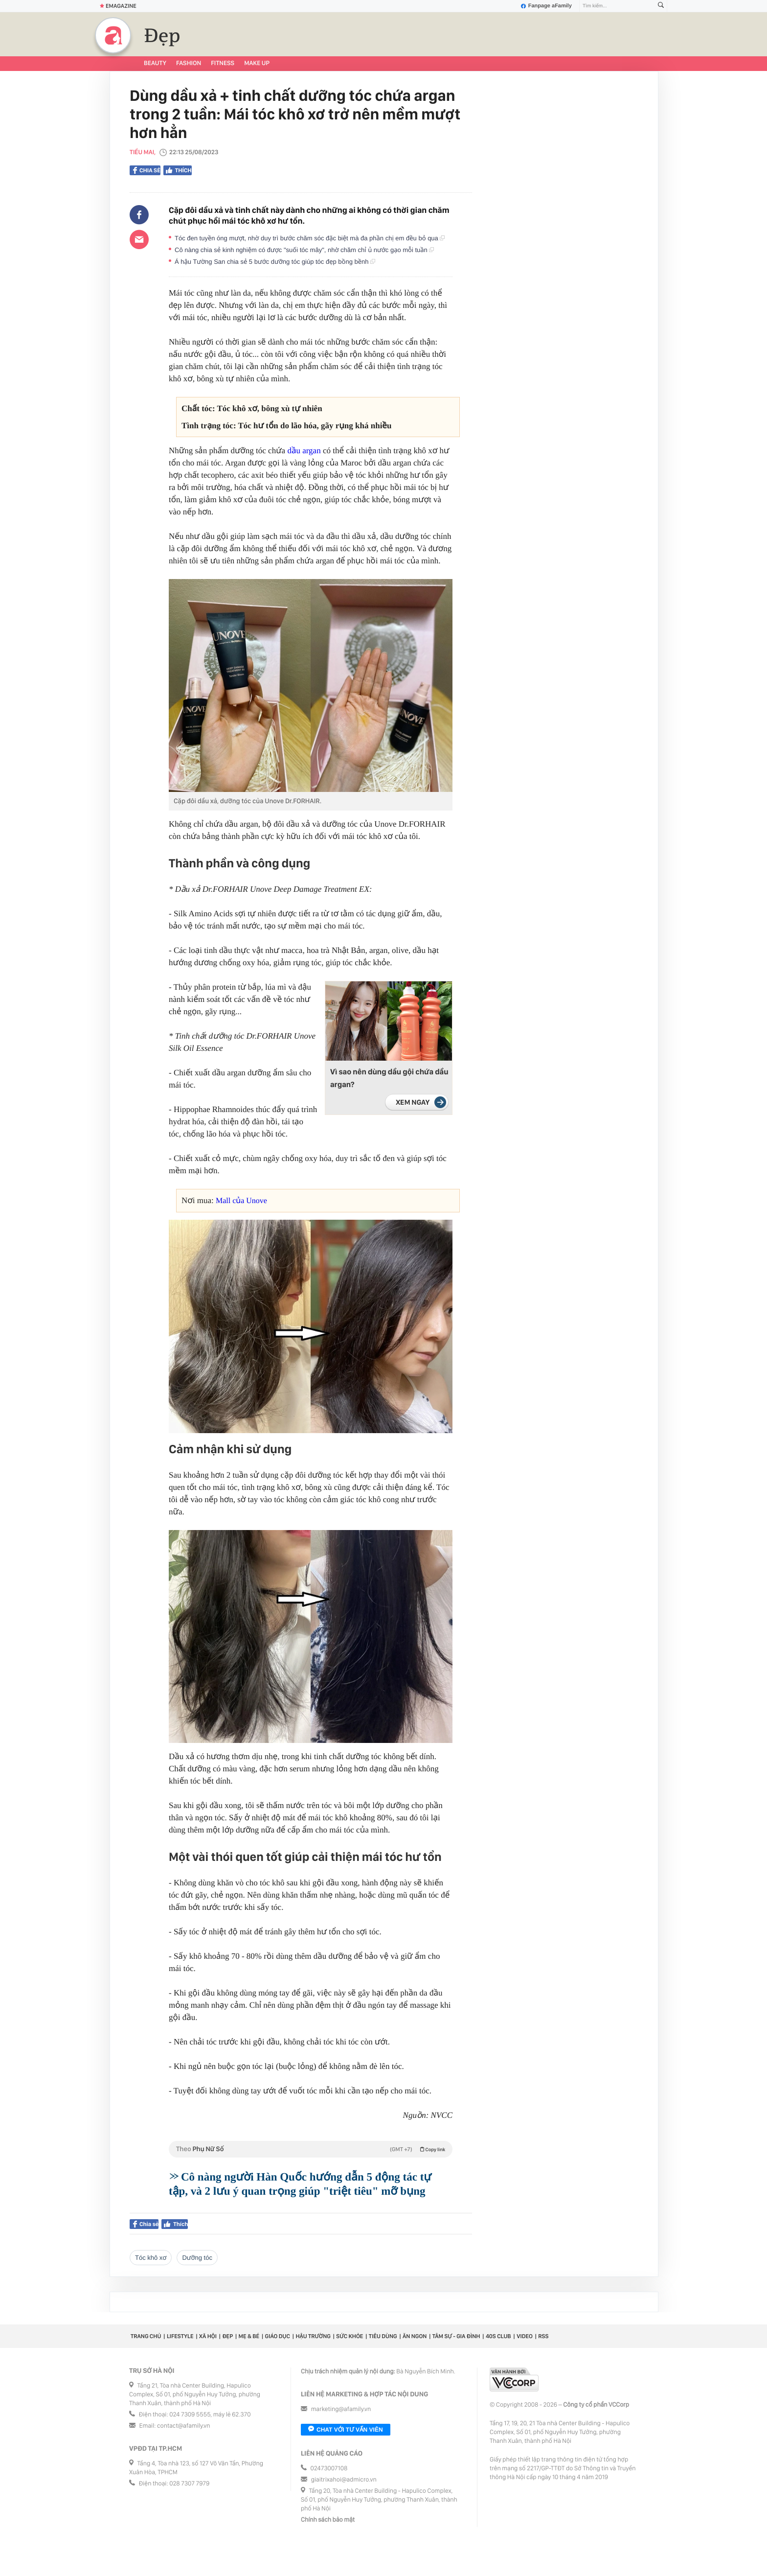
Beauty (155, 63)
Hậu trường (312, 2336)
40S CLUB (498, 2336)
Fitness (222, 63)
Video (525, 2336)
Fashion (188, 63)
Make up (257, 63)
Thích (177, 170)
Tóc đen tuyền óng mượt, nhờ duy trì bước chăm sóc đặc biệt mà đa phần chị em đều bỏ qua (310, 238)
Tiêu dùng (383, 2336)
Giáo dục (277, 2336)
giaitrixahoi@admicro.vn (344, 2479)
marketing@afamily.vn (341, 2409)
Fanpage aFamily (546, 6)
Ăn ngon (415, 2336)
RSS (543, 2336)
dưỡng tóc (197, 2257)
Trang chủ (146, 2336)
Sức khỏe (349, 2336)
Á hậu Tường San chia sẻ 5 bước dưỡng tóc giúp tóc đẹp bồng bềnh (275, 261)
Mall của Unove (241, 1201)
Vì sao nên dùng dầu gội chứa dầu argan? (389, 1078)
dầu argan (303, 450)
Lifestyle (180, 2336)
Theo (310, 2149)
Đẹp (162, 36)
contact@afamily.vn (183, 2426)
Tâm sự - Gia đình (456, 2336)
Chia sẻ (146, 170)
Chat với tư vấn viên (345, 2430)
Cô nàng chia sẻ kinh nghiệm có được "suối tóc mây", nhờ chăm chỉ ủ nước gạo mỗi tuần (304, 250)
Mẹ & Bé (249, 2336)
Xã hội (208, 2336)
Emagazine (118, 5)
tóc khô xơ (150, 2257)
